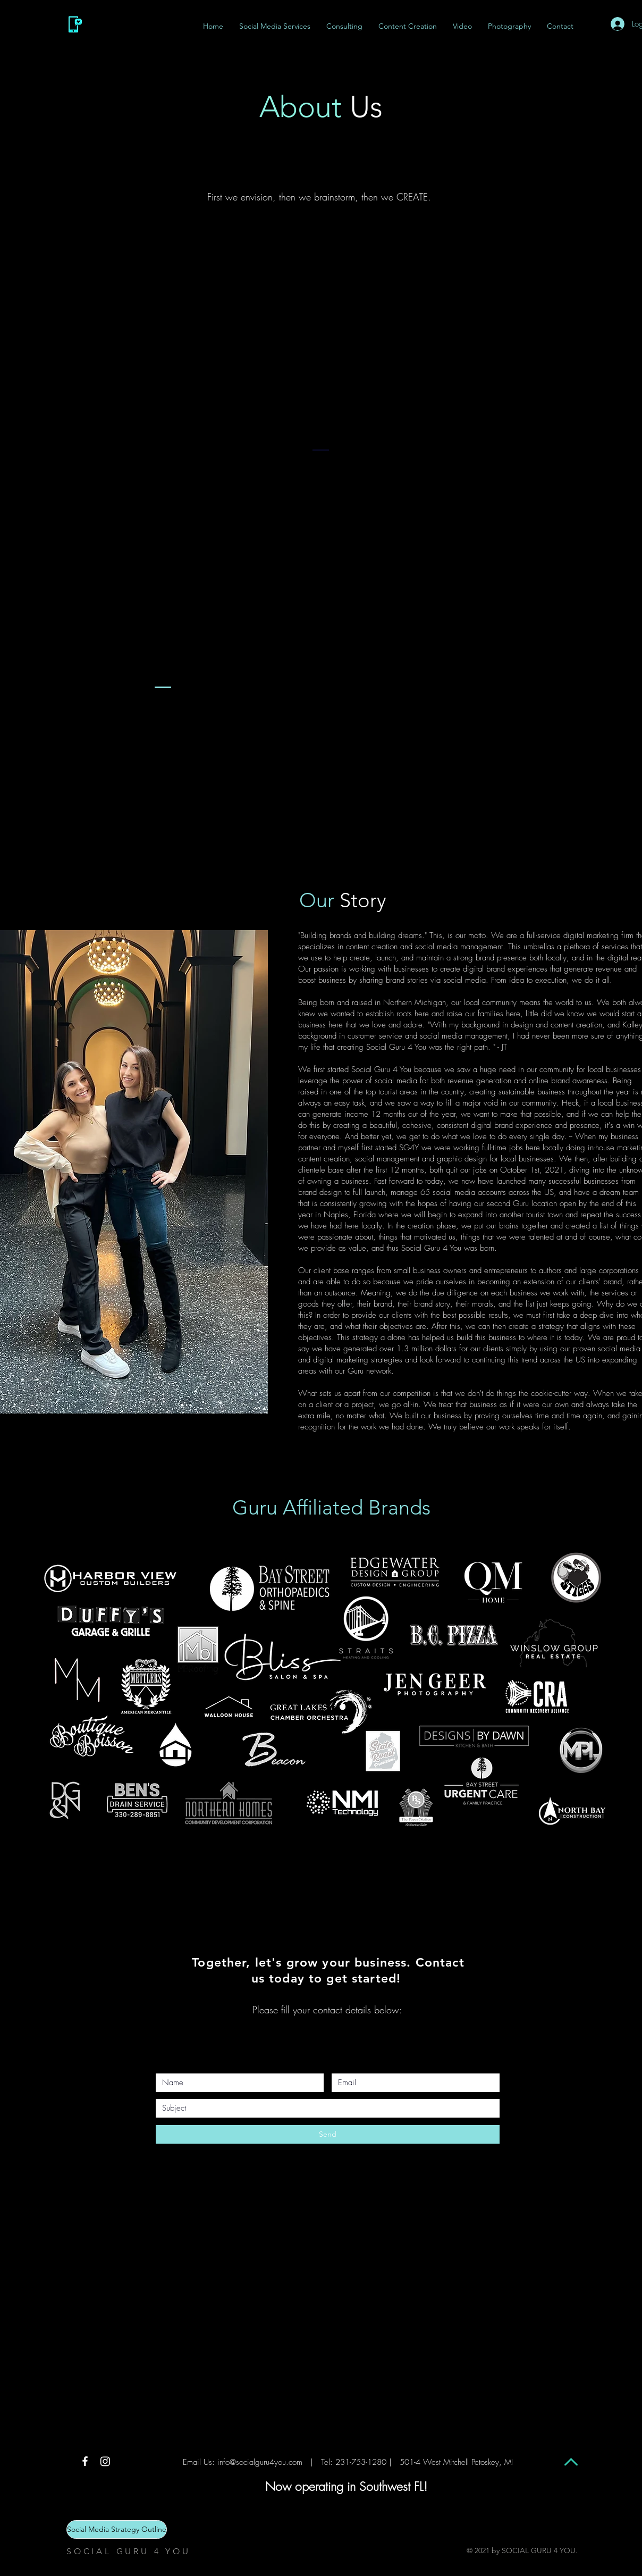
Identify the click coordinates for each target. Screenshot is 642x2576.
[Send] (328, 2134)
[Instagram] (105, 2461)
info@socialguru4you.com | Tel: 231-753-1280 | (304, 2462)
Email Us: (198, 2462)
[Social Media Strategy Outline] (116, 2529)
